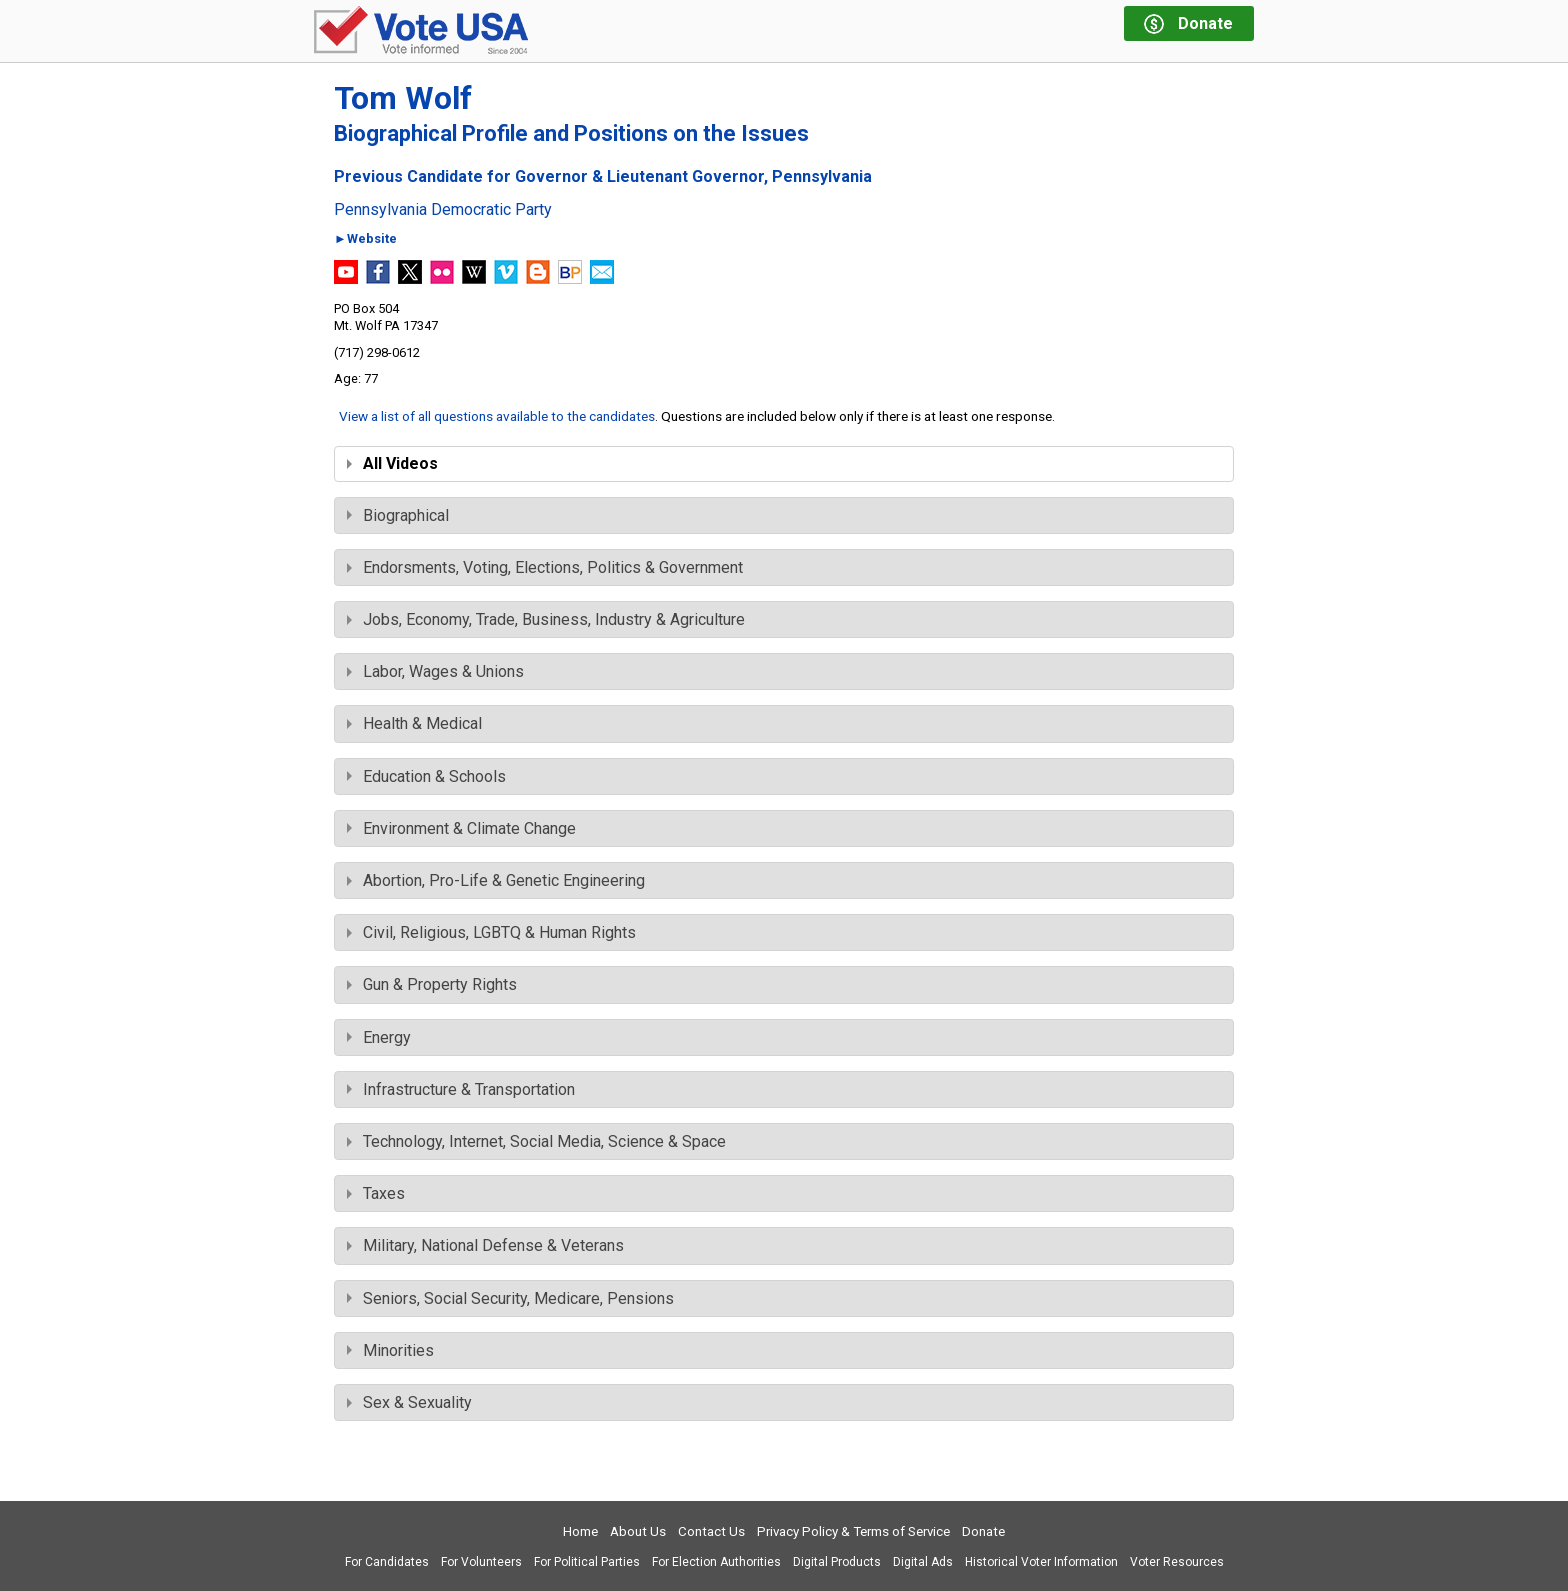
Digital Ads (923, 1562)
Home (580, 1531)
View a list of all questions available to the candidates (497, 416)
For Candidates (387, 1562)
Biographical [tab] (398, 515)
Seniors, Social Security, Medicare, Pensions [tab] (510, 1298)
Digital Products (837, 1562)
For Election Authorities (716, 1562)
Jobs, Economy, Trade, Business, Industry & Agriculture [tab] (546, 619)
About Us (638, 1531)
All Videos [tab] (392, 463)
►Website (365, 239)
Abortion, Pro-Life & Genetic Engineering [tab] (496, 880)
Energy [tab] (379, 1037)
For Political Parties (587, 1562)
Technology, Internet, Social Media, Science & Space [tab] (536, 1141)
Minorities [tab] (390, 1350)
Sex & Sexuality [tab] (409, 1402)
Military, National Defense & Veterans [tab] (485, 1245)
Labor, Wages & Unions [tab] (435, 671)
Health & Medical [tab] (414, 723)
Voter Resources (1177, 1562)
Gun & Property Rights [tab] (432, 984)
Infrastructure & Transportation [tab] (461, 1089)
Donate (983, 1531)
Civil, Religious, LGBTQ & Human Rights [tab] (491, 932)
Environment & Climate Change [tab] (461, 828)
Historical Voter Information (1041, 1562)
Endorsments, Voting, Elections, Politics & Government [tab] (545, 567)
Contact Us (711, 1531)
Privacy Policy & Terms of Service (853, 1531)
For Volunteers (481, 1562)
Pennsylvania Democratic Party (443, 210)
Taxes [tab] (376, 1193)
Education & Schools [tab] (426, 776)
